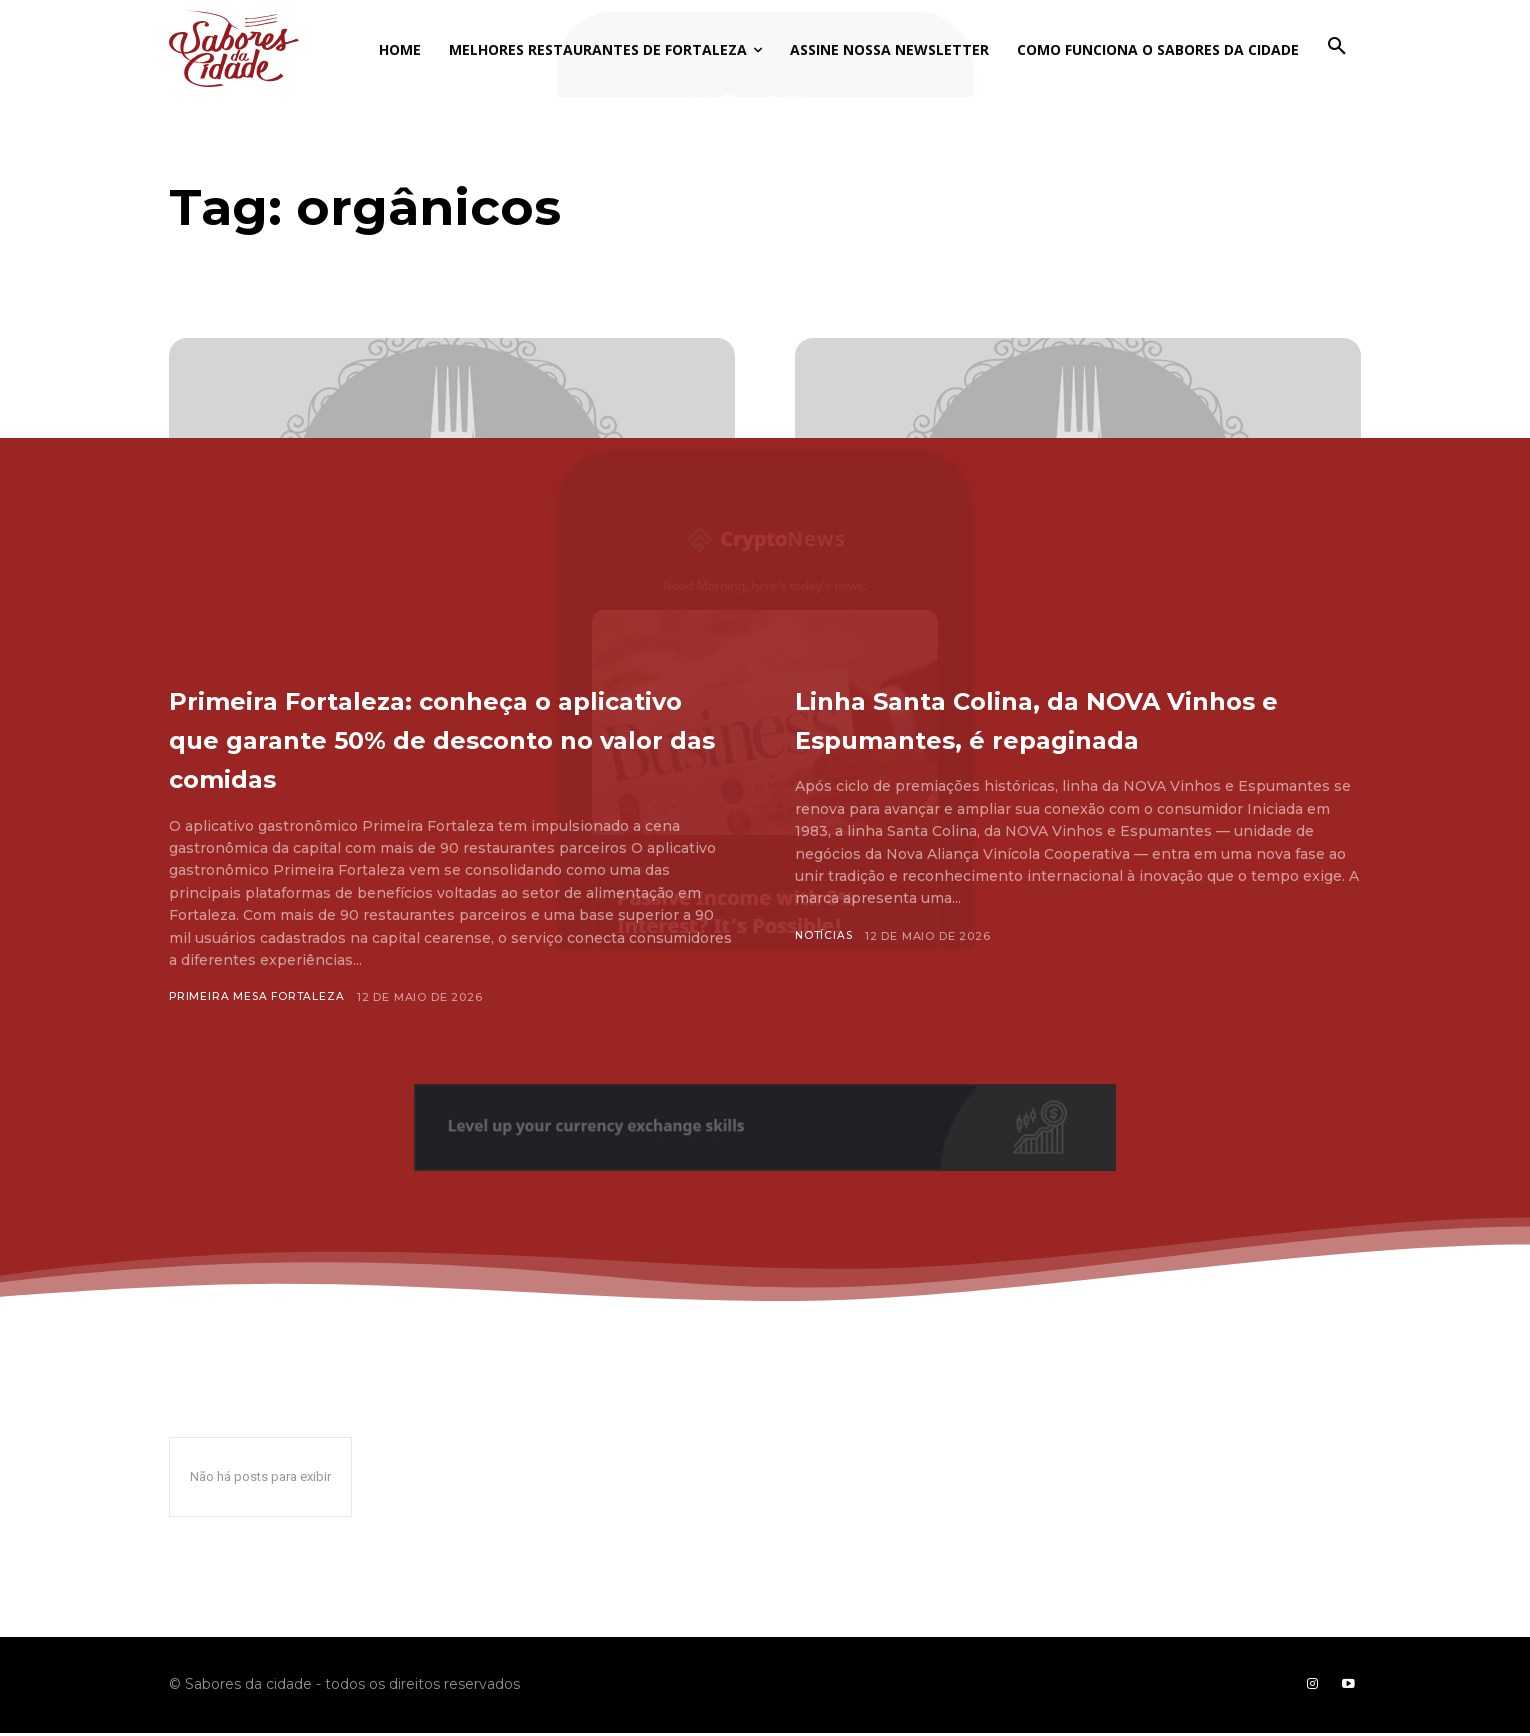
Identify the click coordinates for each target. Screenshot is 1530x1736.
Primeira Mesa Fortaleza (258, 997)
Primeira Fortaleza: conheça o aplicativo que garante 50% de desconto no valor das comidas (442, 737)
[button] (1337, 47)
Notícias (825, 975)
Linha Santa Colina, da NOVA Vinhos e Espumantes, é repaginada (1049, 737)
